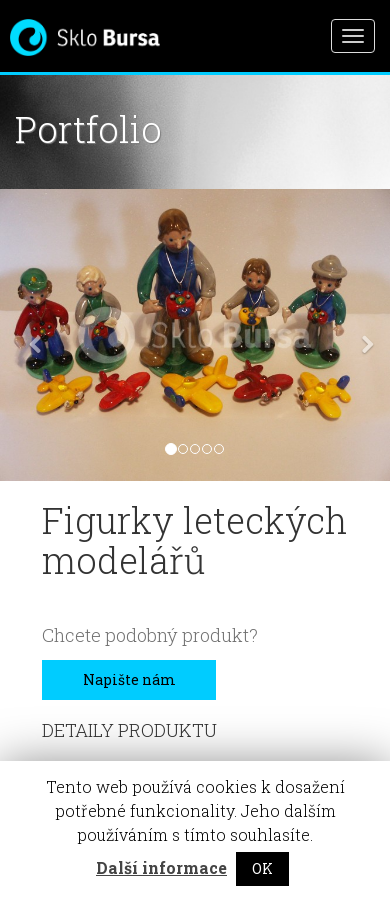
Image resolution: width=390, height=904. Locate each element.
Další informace (161, 867)
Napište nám (129, 679)
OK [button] (262, 868)
